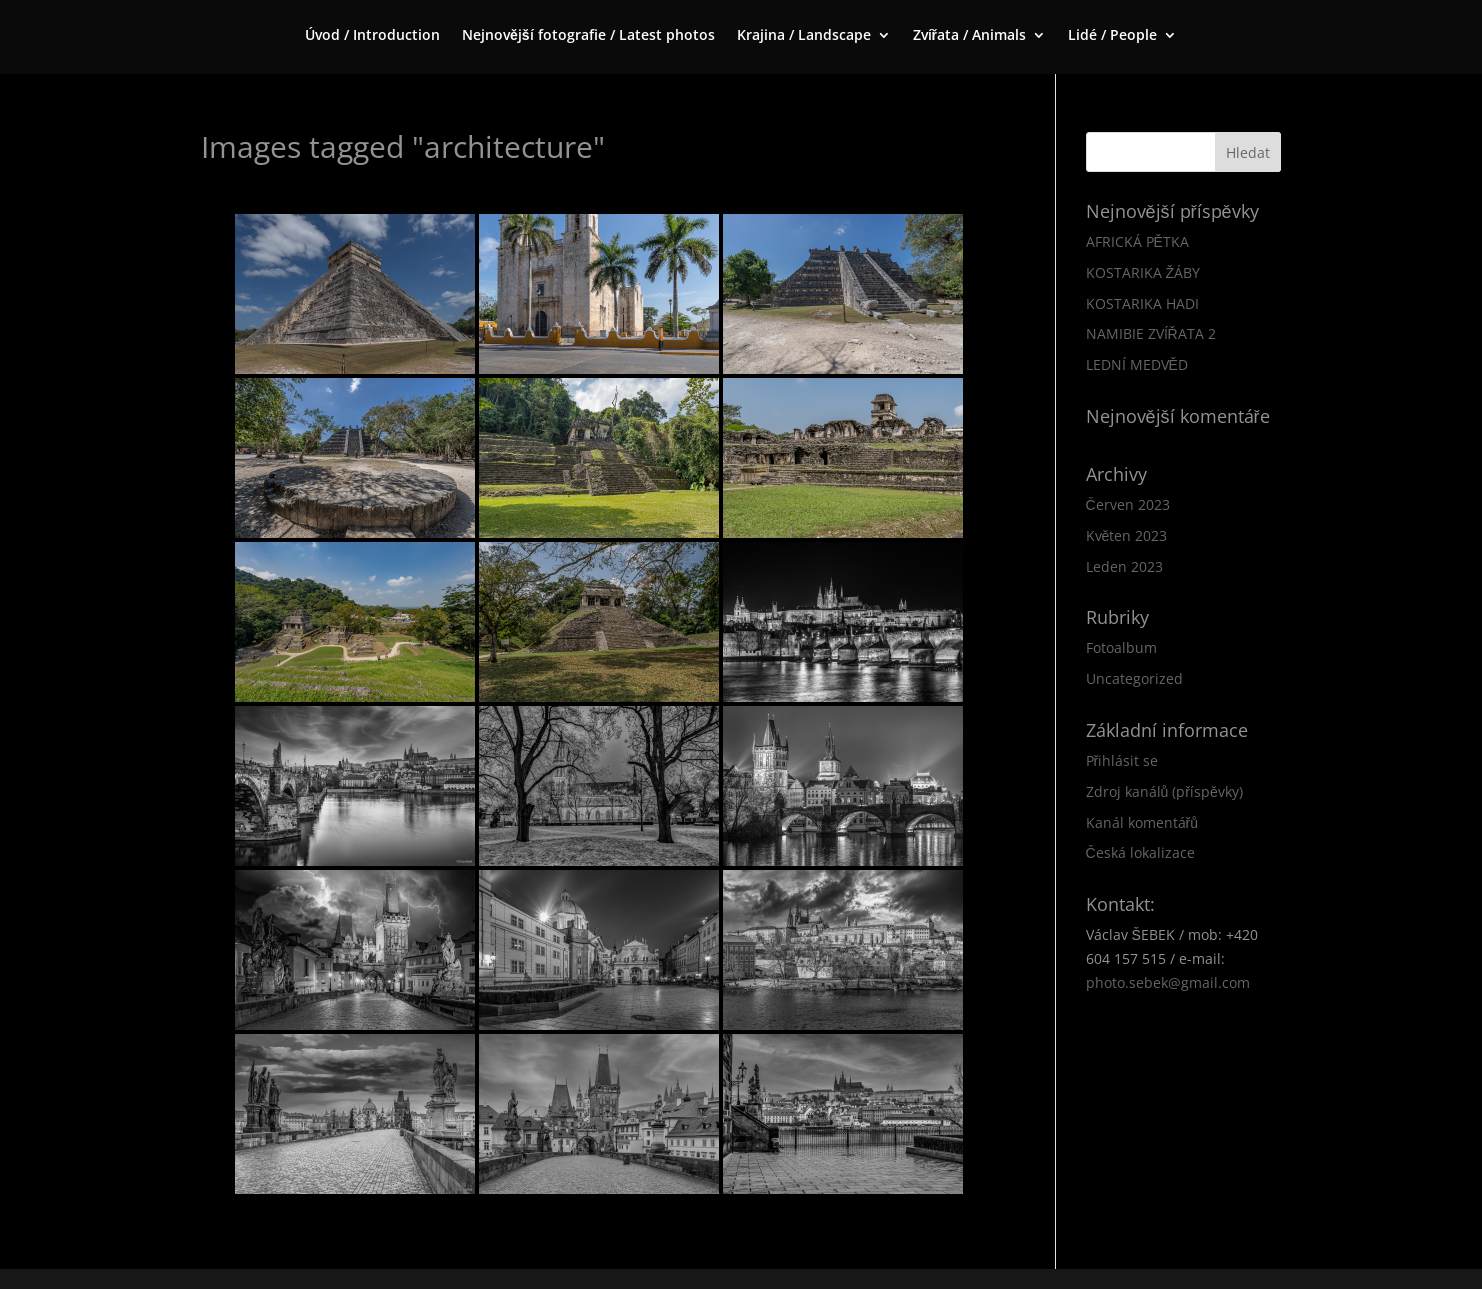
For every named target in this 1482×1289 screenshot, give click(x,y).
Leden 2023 (1124, 566)
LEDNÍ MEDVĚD (1137, 364)
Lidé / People (1112, 36)
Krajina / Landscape (804, 36)
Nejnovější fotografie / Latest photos (588, 36)
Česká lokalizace (1140, 852)
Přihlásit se (1122, 760)
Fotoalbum (1121, 647)
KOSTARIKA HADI (1142, 303)
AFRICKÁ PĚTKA (1137, 241)
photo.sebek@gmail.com (1168, 982)
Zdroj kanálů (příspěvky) (1164, 791)
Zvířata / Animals (969, 36)
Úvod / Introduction (372, 36)
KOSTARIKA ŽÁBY (1143, 272)
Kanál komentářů (1142, 822)
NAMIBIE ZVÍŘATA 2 (1151, 333)
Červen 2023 (1128, 504)
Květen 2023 (1127, 535)
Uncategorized (1134, 678)
